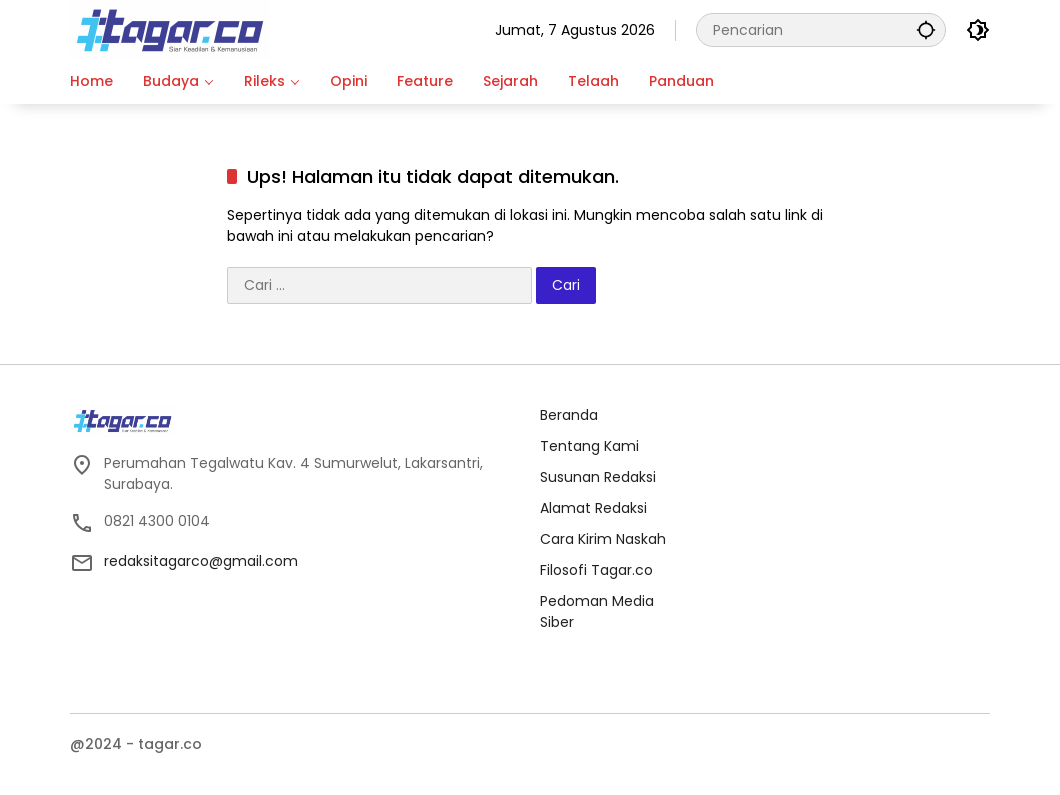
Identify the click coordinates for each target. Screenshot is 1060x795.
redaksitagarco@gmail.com (201, 561)
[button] (926, 29)
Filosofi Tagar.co (596, 570)
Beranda (569, 415)
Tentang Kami (589, 446)
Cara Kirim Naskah (603, 539)
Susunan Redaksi (598, 477)
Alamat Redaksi (593, 508)
